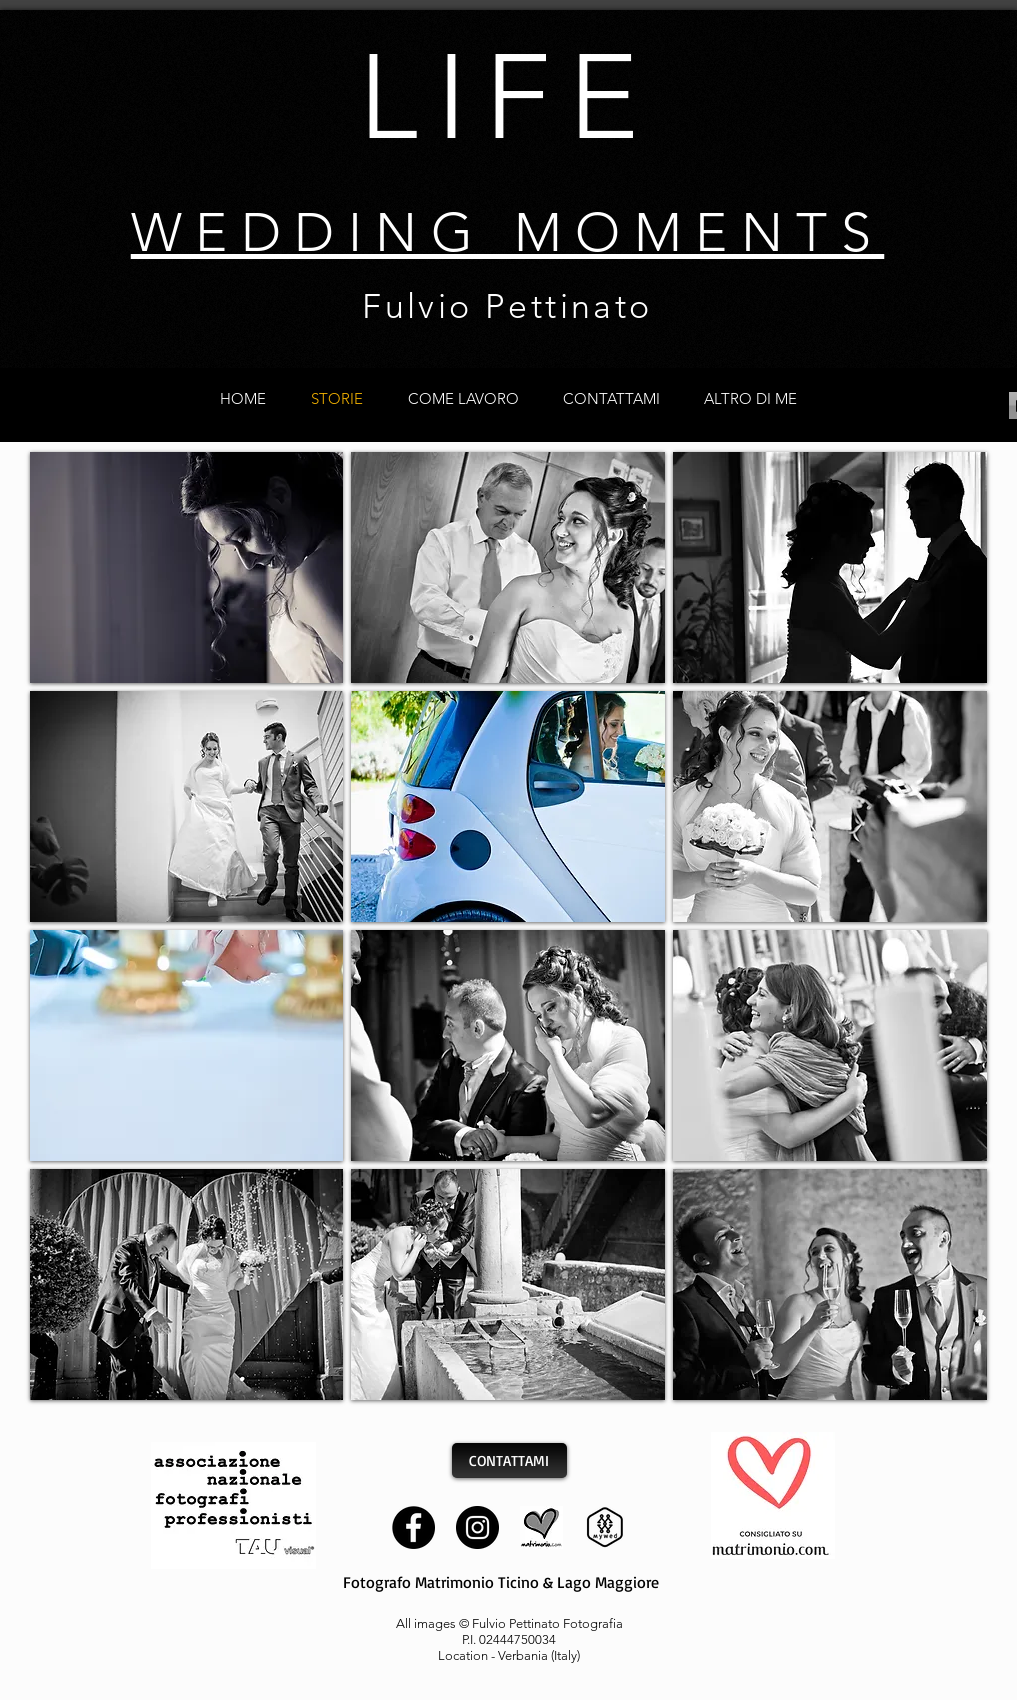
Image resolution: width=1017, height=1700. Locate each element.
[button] (187, 567)
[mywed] (605, 1527)
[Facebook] (413, 1527)
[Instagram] (477, 1527)
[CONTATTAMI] (509, 1460)
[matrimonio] (541, 1527)
